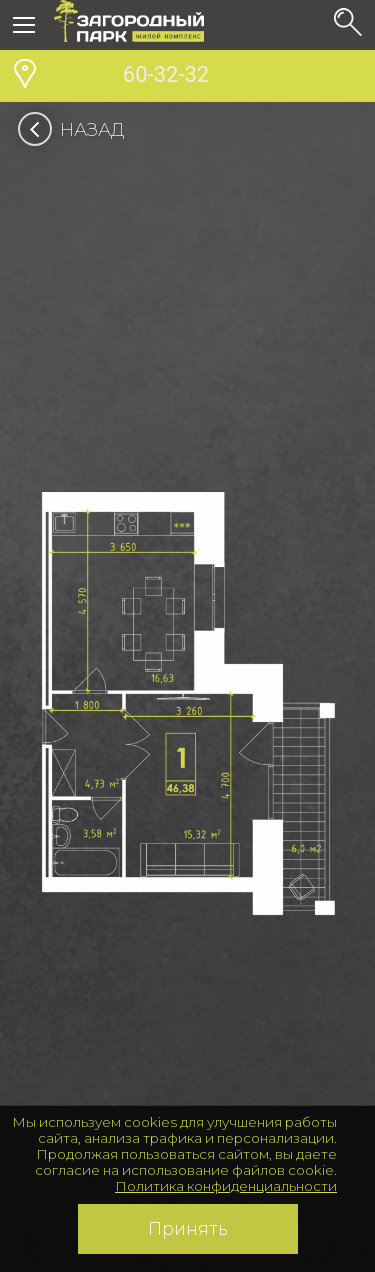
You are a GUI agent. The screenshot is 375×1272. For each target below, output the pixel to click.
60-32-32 (131, 77)
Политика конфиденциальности (226, 1186)
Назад (77, 130)
